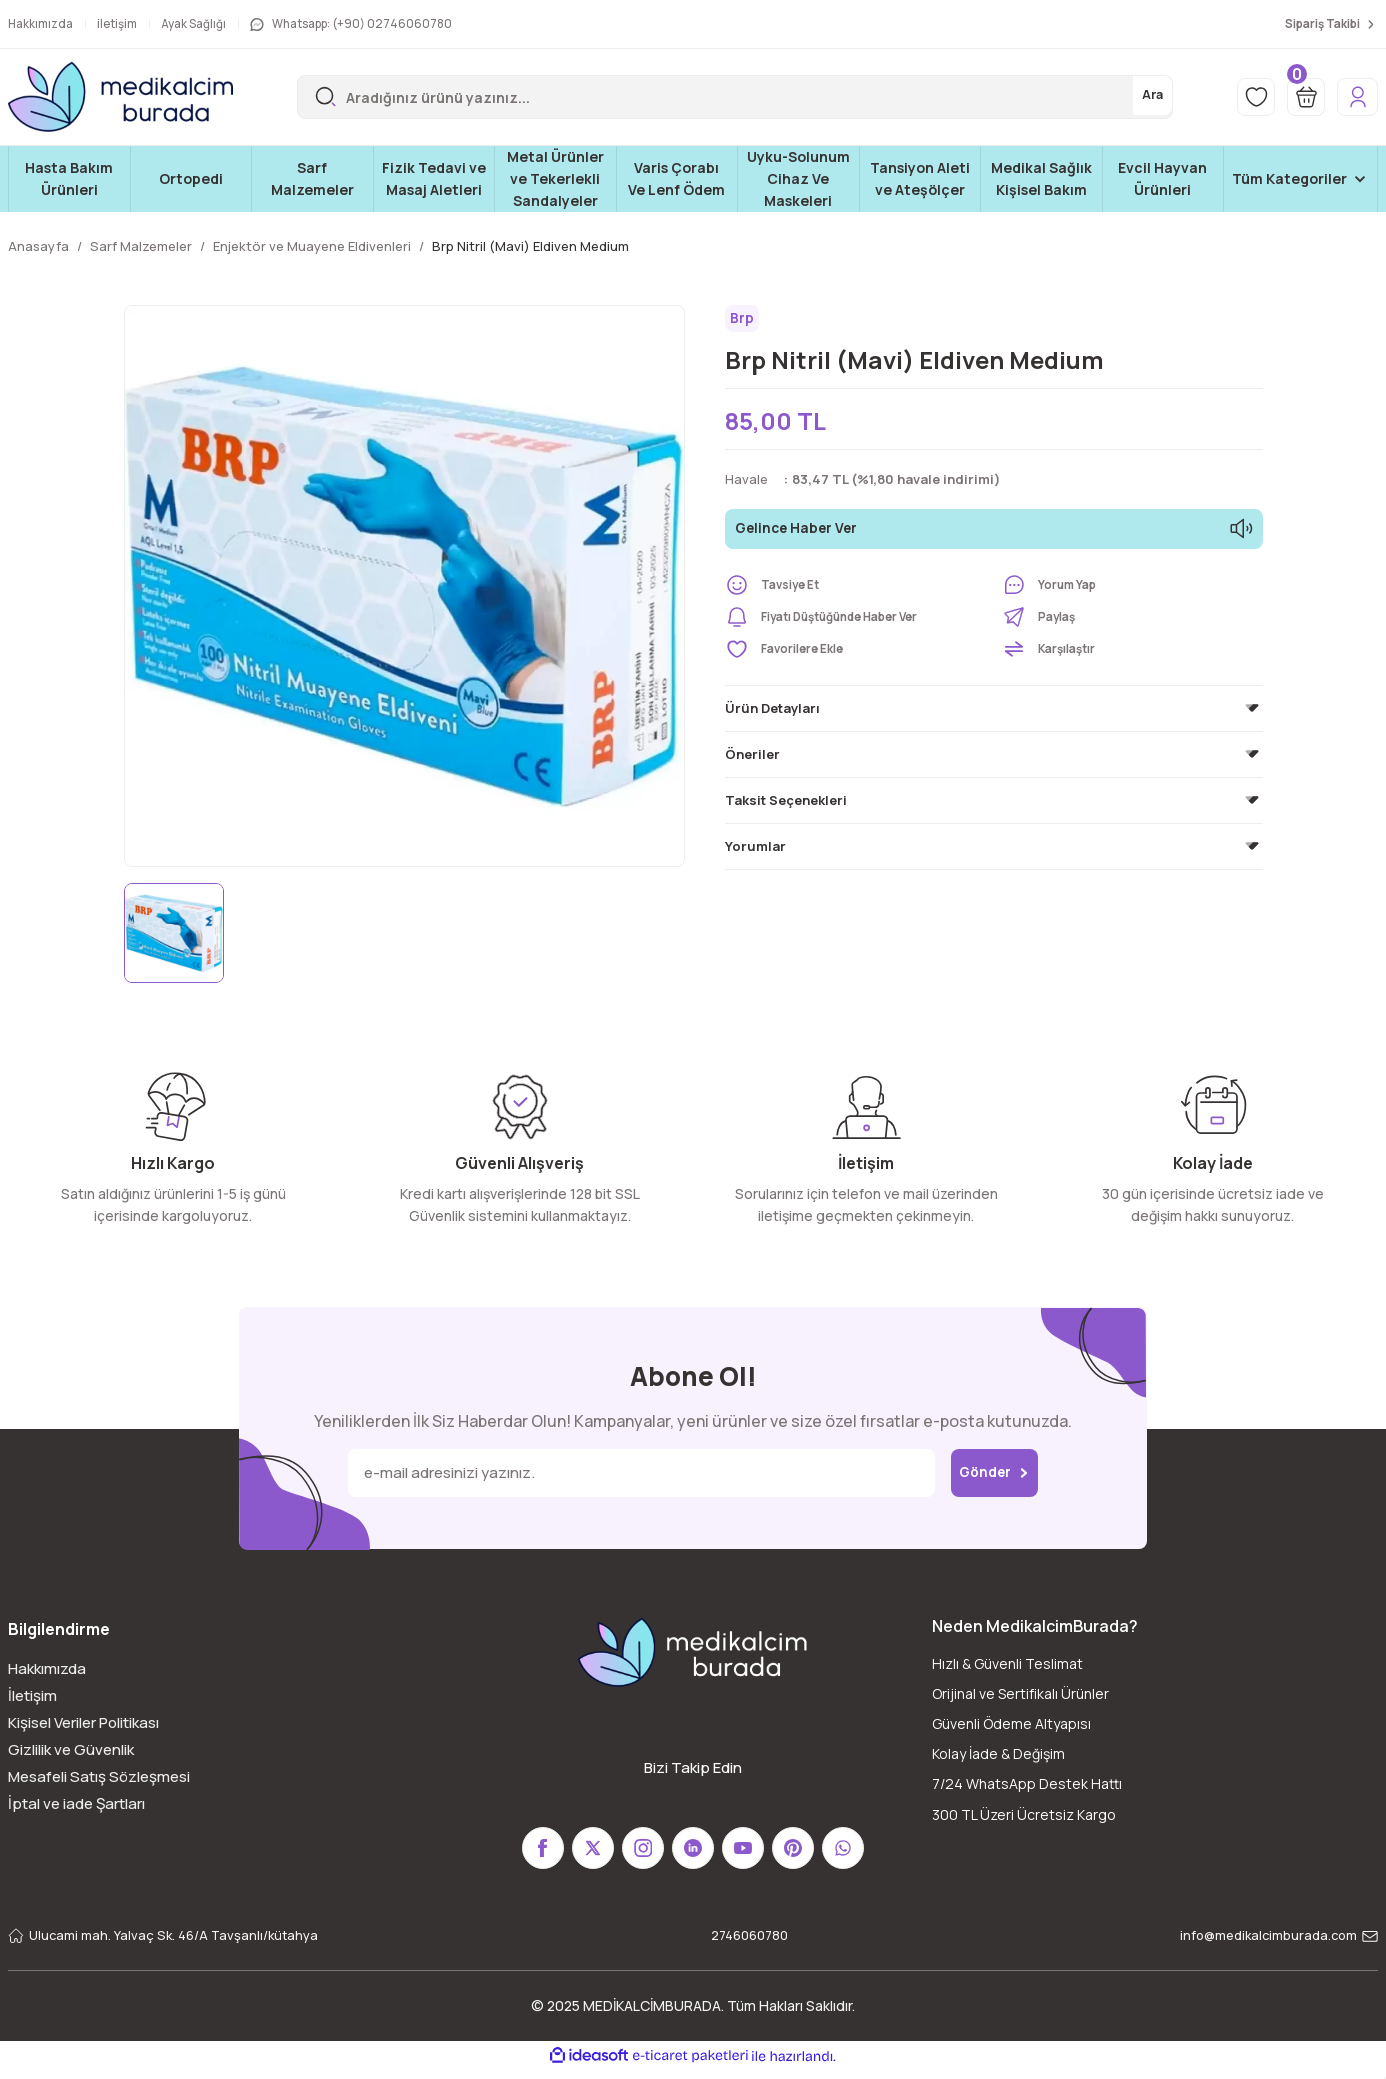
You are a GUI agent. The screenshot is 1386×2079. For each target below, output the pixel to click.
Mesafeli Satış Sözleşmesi (99, 1776)
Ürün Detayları (772, 713)
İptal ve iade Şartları (76, 1803)
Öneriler (752, 759)
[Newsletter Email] (630, 1473)
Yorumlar (755, 851)
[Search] (724, 97)
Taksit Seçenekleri (786, 805)
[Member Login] (1353, 97)
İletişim (32, 1695)
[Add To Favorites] (855, 654)
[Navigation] (1300, 179)
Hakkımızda (47, 1668)
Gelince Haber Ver (994, 534)
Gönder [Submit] (994, 1473)
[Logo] (120, 97)
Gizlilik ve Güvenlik (71, 1749)
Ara (1130, 96)
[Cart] (1294, 97)
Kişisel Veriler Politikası (83, 1722)
